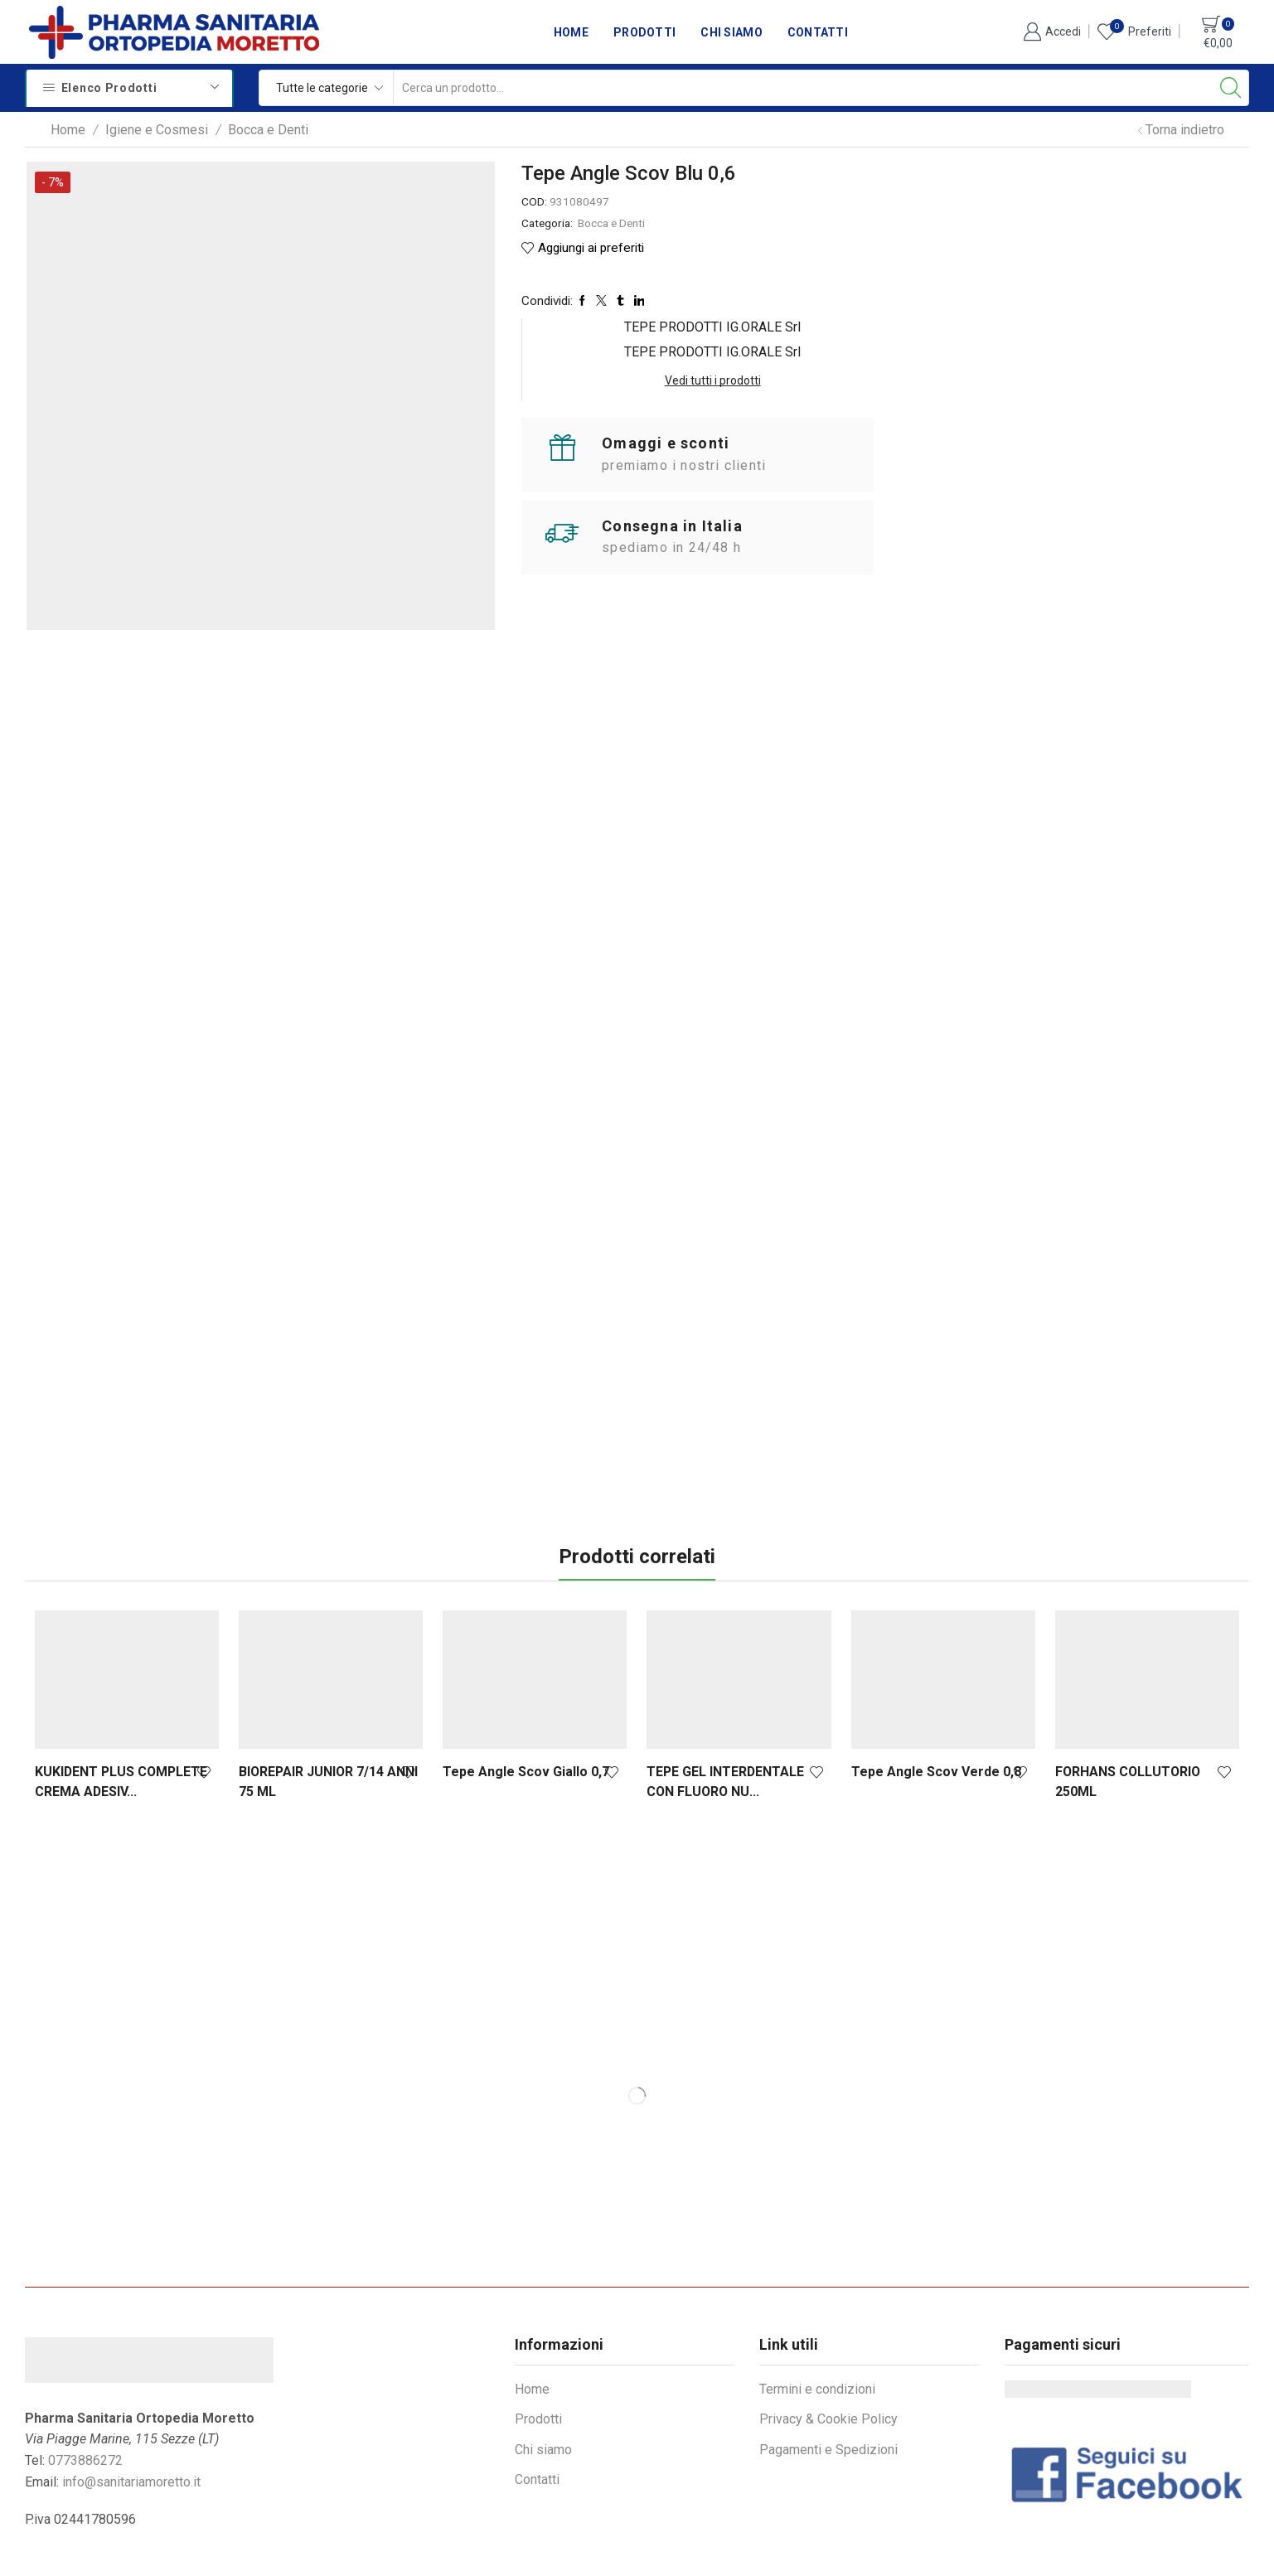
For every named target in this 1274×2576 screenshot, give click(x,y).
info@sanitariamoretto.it (131, 2425)
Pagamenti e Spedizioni (828, 2393)
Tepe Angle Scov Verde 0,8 (936, 1715)
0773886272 (85, 2404)
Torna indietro (1185, 130)
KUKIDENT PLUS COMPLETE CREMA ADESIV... (121, 1725)
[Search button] (1230, 87)
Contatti (817, 32)
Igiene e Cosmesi (156, 130)
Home (571, 32)
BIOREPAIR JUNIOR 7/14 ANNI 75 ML (328, 1725)
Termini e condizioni (817, 2333)
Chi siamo (731, 32)
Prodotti (644, 32)
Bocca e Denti (268, 130)
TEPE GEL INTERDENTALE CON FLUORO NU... (725, 1725)
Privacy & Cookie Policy (828, 2363)
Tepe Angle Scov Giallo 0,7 (526, 1715)
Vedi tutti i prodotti (1118, 224)
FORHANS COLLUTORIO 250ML (1127, 1725)
